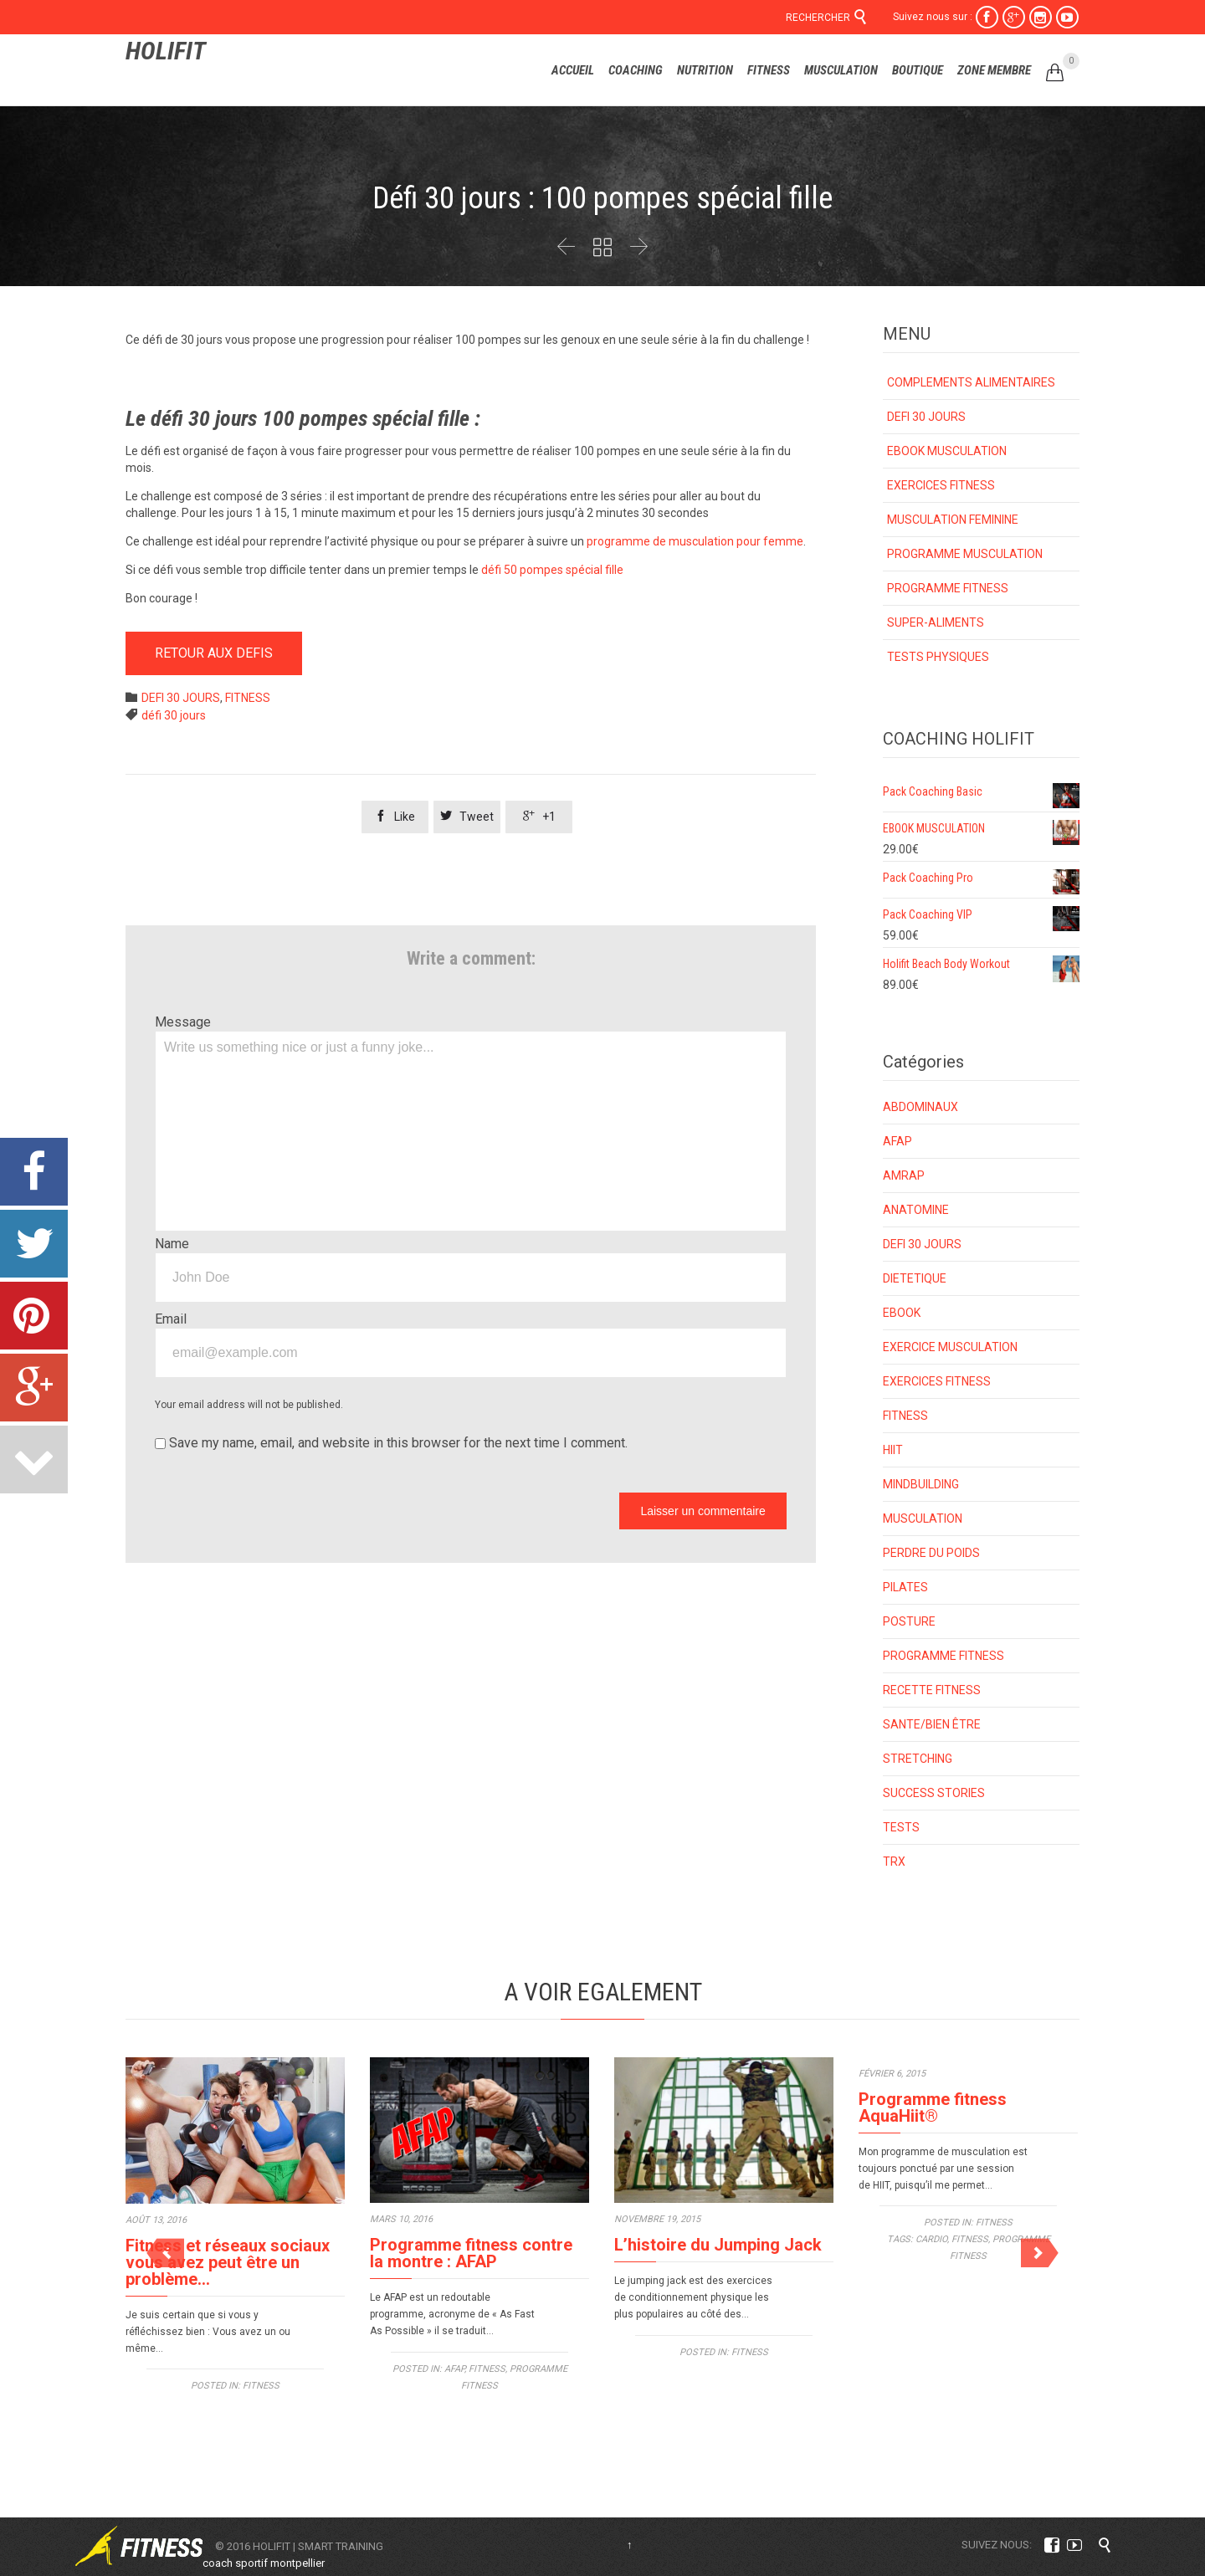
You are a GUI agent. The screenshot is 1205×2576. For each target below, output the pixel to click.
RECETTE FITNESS (932, 1690)
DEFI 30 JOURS (180, 697)
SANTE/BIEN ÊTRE (932, 1724)
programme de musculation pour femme (695, 541)
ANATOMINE (916, 1209)
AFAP (897, 1141)
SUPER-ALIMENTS (935, 622)
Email (171, 1319)
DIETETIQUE (914, 1278)
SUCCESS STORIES (934, 1793)
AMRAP (904, 1175)
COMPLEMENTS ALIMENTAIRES (971, 382)
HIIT (893, 1450)
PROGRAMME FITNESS (947, 588)
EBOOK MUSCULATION (947, 451)
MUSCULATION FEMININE (952, 519)
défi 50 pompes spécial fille (553, 569)
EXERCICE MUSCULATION (950, 1347)
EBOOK (901, 1312)
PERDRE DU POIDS (931, 1552)
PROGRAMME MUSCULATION (965, 554)
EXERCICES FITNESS (941, 485)
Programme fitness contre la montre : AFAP (471, 2253)
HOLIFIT (166, 50)
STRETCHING (917, 1758)
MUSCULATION (922, 1518)
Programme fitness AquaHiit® (933, 2107)
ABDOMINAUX (920, 1107)
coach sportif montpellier (264, 2563)
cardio (931, 2239)
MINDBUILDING (921, 1484)
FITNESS (247, 697)
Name (172, 1244)
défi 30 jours (173, 715)
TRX (894, 1861)
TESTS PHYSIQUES (938, 656)
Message (183, 1022)
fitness (969, 2239)
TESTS (901, 1827)
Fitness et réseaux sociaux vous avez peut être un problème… (228, 2262)
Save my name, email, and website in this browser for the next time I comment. (391, 1443)
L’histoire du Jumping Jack (718, 2245)
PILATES (905, 1587)
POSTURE (909, 1621)
